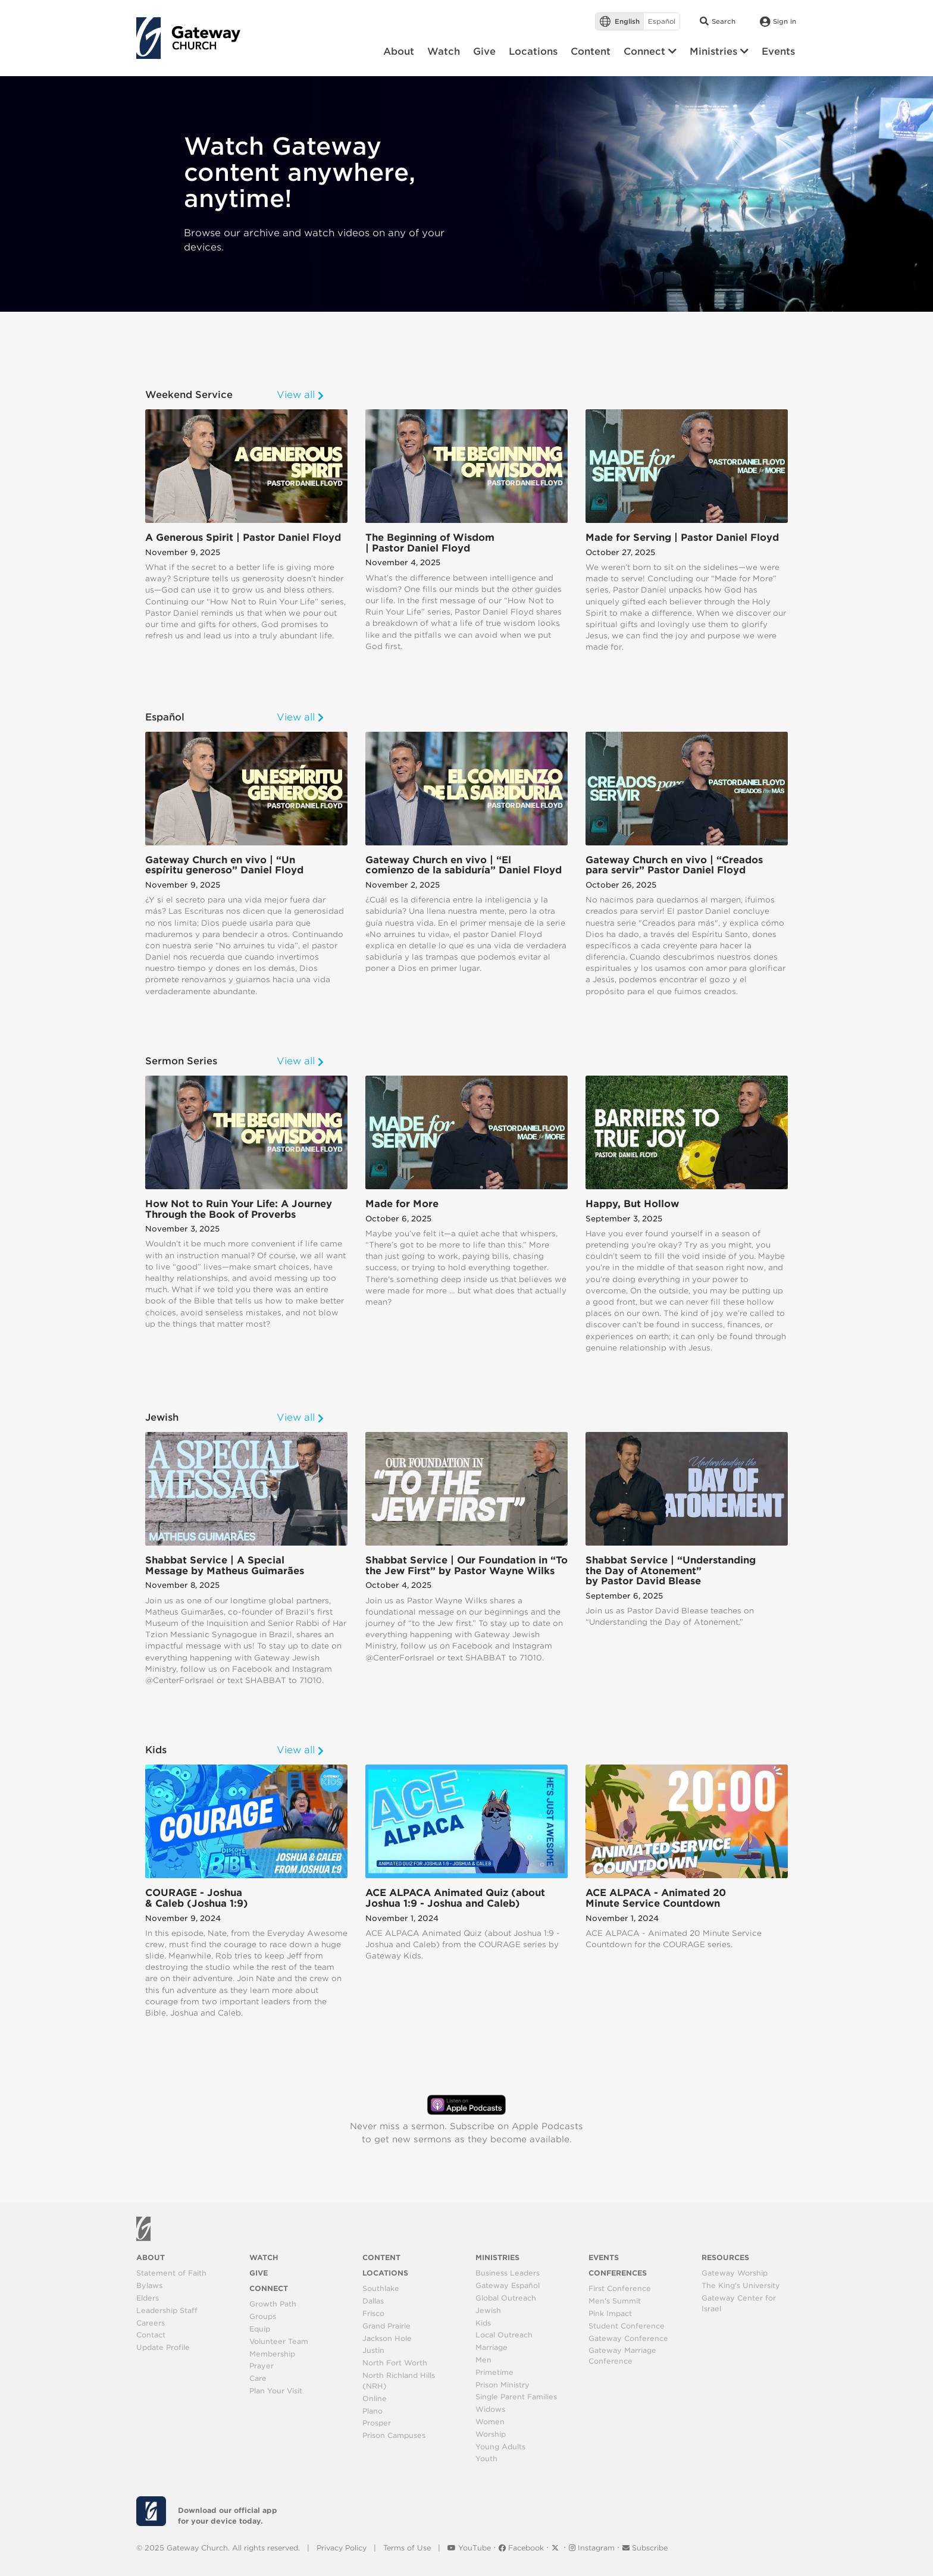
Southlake (380, 2288)
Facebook (522, 2547)
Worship (490, 2434)
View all (300, 394)
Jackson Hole (387, 2338)
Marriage (491, 2347)
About (150, 2257)
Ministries (497, 2257)
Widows (490, 2409)
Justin (373, 2350)
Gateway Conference (628, 2338)
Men (483, 2359)
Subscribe (645, 2547)
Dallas (373, 2300)
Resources (725, 2257)
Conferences (617, 2272)
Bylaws (149, 2285)
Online (374, 2398)
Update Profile (163, 2347)
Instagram (593, 2547)
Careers (150, 2322)
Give (258, 2272)
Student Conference (626, 2325)
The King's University (741, 2285)
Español (661, 21)
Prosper (376, 2422)
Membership (272, 2353)
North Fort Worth (394, 2362)
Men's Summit (614, 2300)
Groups (262, 2316)
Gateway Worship (735, 2272)
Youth (486, 2458)
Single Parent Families (516, 2396)
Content (381, 2257)
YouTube (470, 2547)
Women (490, 2421)
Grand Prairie (386, 2325)
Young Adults (500, 2446)
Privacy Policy (342, 2547)
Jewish (488, 2310)
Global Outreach (505, 2297)
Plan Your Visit (275, 2390)
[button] (650, 52)
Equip (259, 2328)
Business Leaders (507, 2272)
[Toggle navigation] (252, 41)
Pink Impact (610, 2313)
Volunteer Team (278, 2341)
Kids (483, 2322)
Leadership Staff (167, 2310)
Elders (147, 2297)
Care (258, 2378)
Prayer (261, 2365)
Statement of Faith (171, 2272)
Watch (263, 2257)
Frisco (373, 2313)
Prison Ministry (502, 2384)
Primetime (494, 2372)
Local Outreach (504, 2334)
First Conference (619, 2288)
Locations (385, 2272)
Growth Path (272, 2303)
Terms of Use (407, 2547)
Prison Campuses (393, 2435)
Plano (372, 2410)
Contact (150, 2334)
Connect (268, 2288)
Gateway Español (507, 2285)
